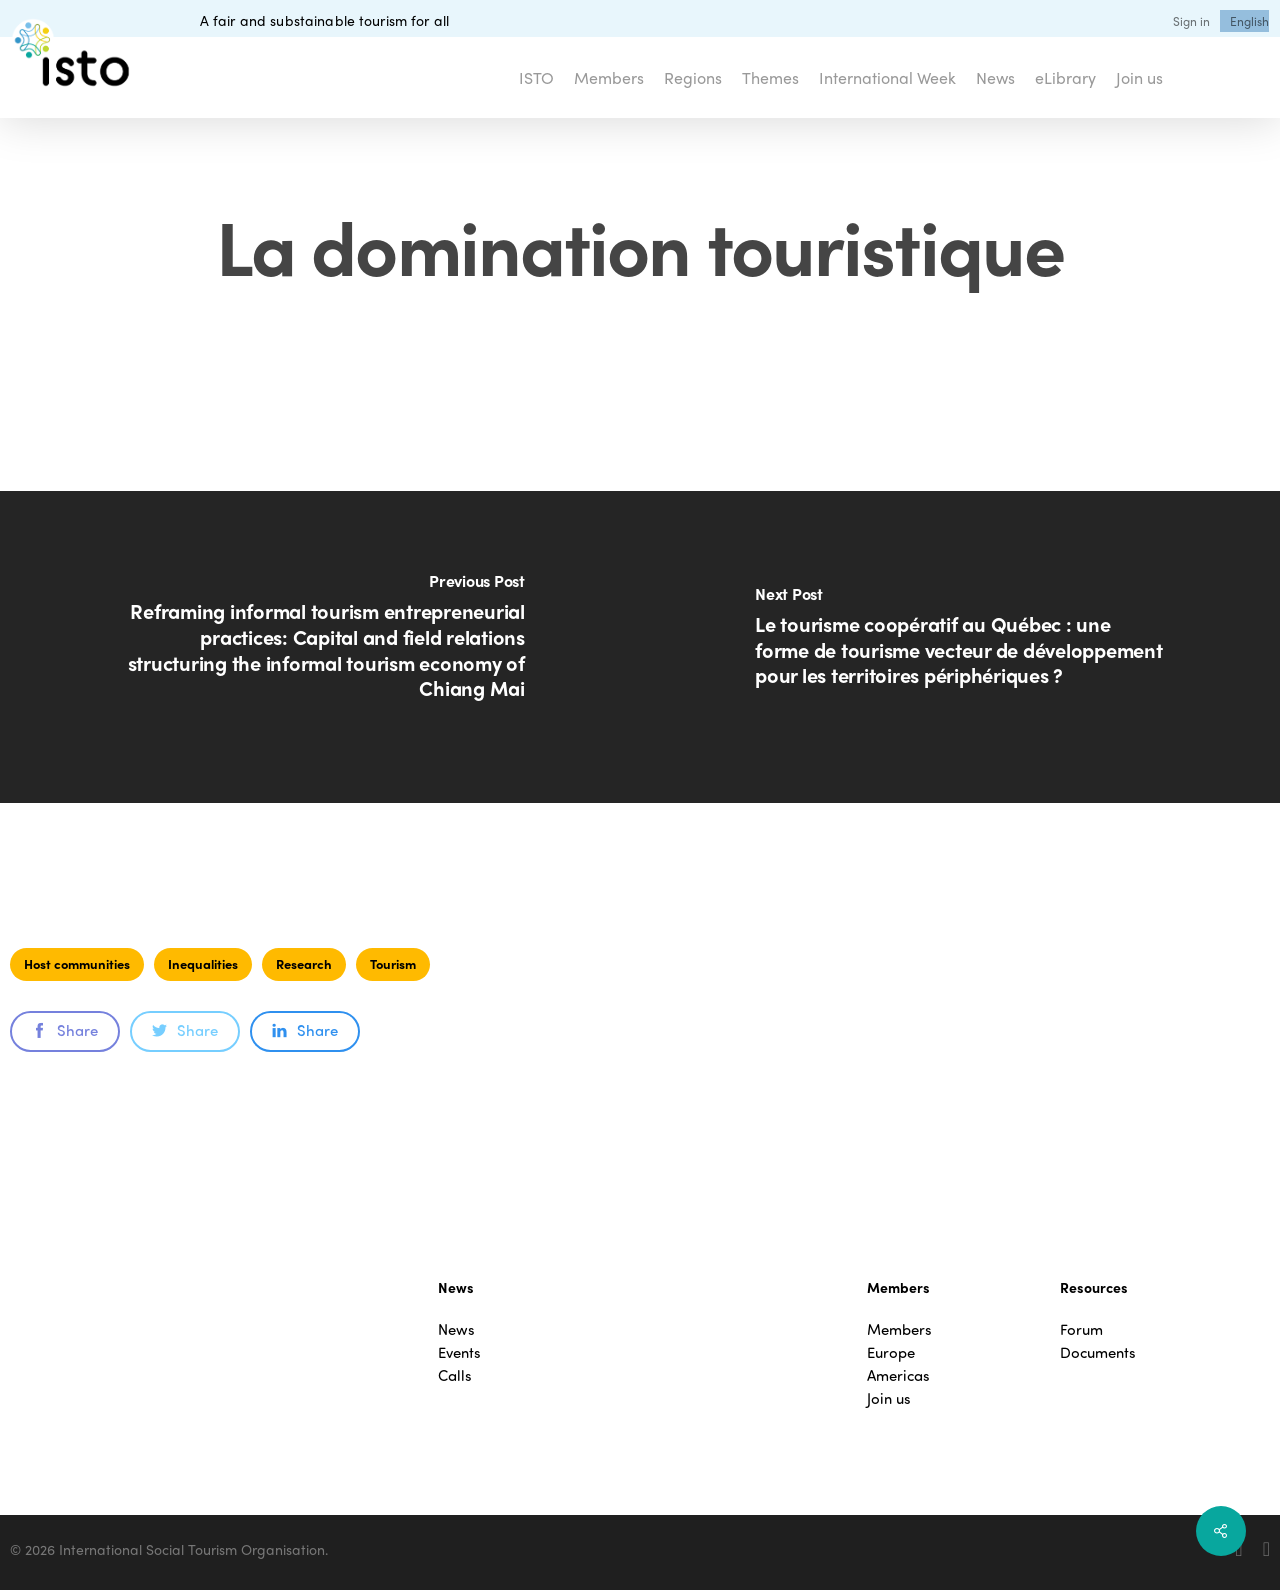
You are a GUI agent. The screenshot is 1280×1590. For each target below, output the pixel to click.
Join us (889, 1398)
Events (459, 1352)
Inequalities (203, 963)
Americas (898, 1375)
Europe (891, 1352)
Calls (455, 1375)
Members (899, 1329)
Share (65, 1030)
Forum (1081, 1329)
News (456, 1329)
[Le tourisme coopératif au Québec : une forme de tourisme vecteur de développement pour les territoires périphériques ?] (960, 647)
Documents (1098, 1352)
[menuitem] (1249, 21)
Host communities (77, 963)
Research (304, 963)
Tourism (393, 963)
